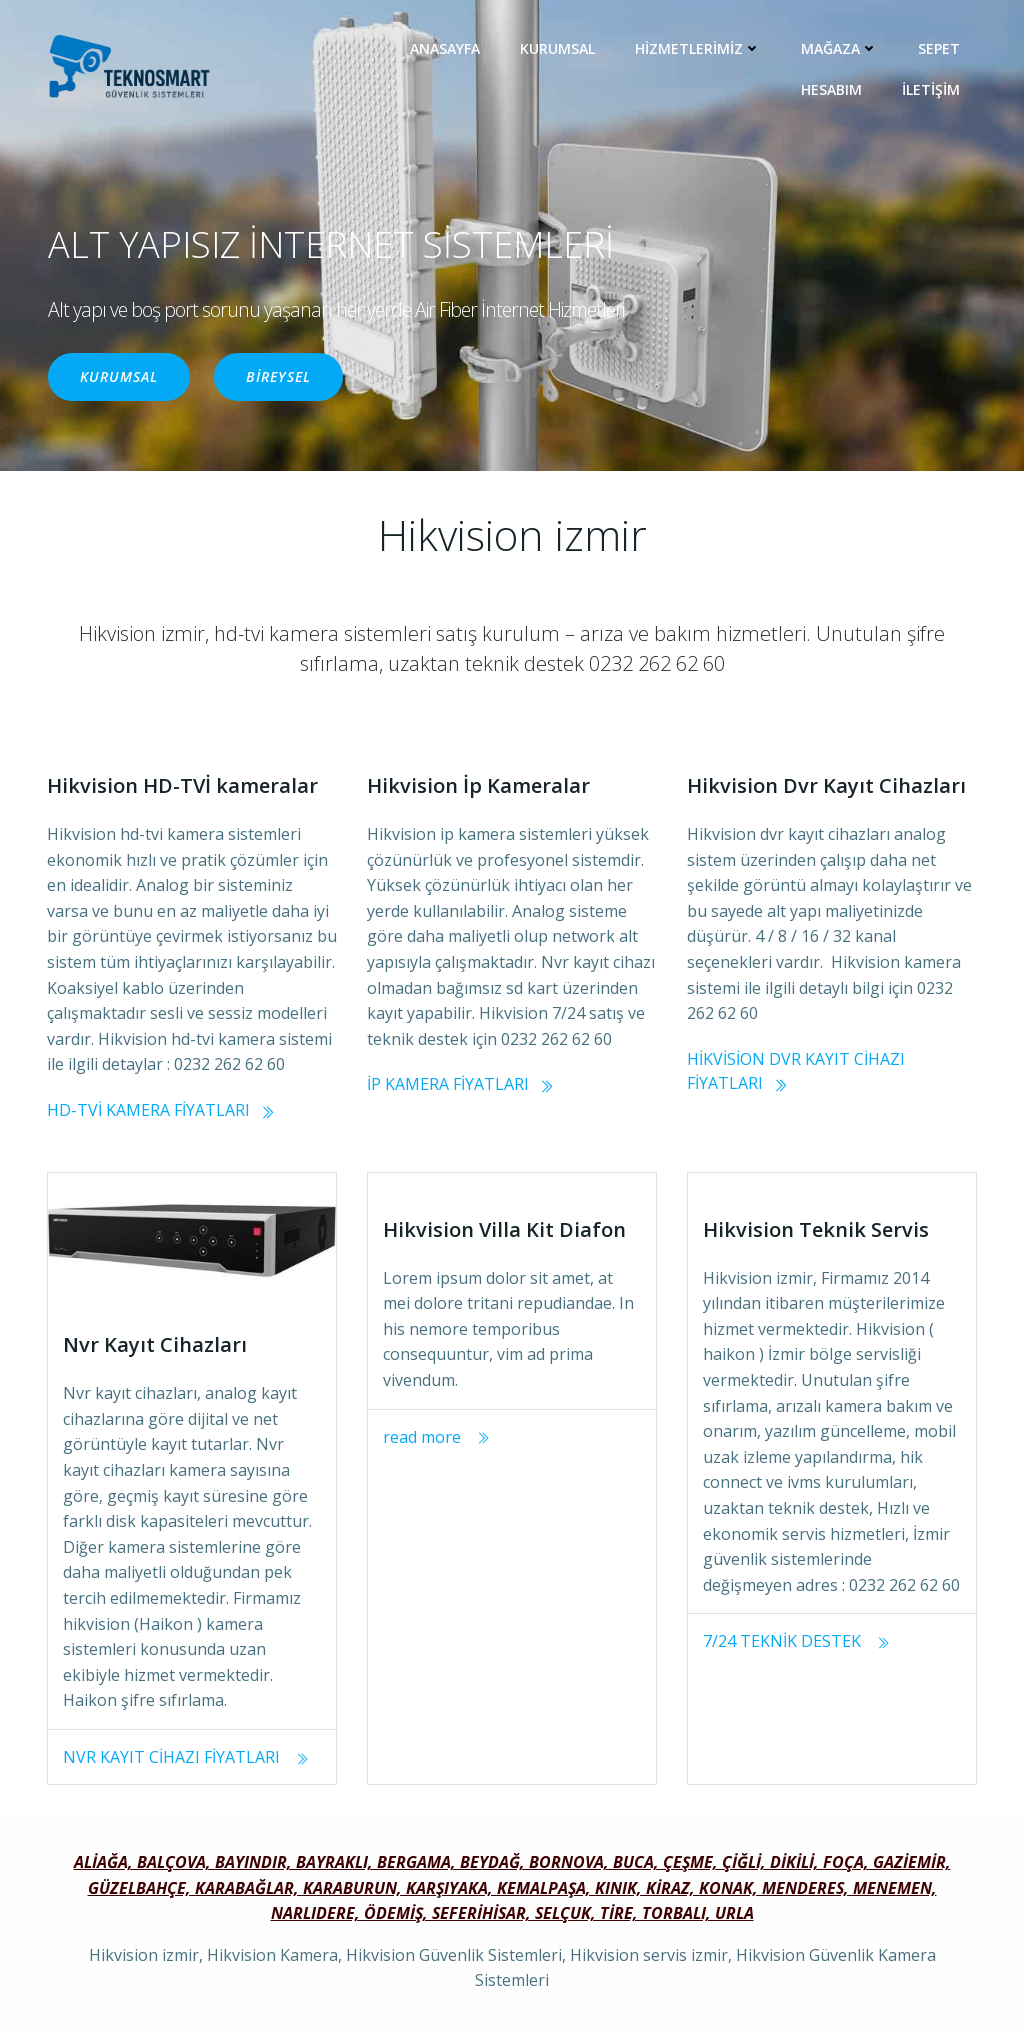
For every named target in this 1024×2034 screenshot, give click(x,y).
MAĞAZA (839, 48)
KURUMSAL (557, 48)
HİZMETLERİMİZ (698, 48)
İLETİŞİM (931, 89)
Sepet (939, 48)
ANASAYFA (445, 48)
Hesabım (831, 89)
